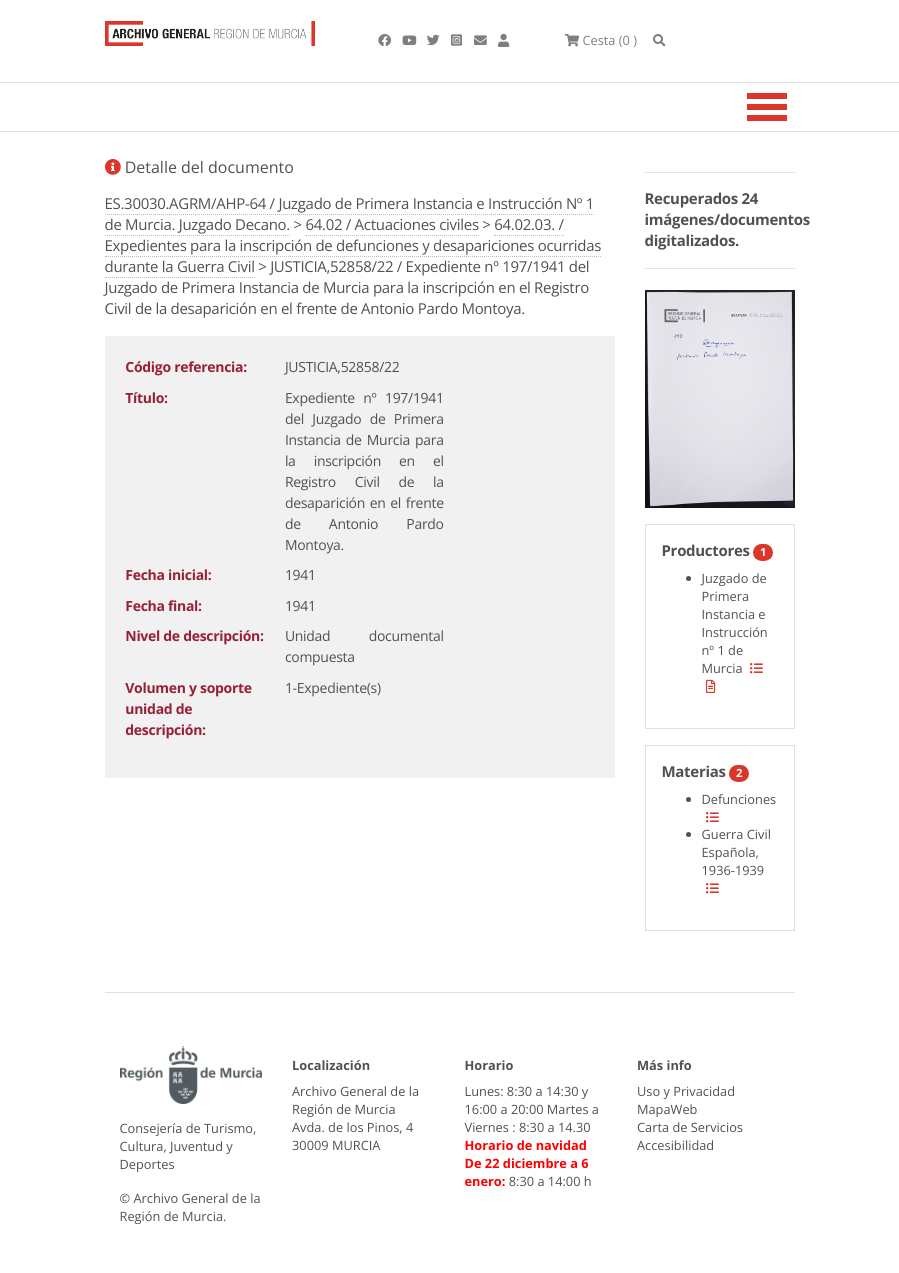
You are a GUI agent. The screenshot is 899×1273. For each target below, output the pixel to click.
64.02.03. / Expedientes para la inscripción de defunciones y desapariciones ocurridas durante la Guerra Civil (353, 246)
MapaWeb (667, 1109)
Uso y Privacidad (686, 1091)
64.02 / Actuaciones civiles (391, 225)
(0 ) (601, 40)
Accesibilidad (675, 1145)
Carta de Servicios (690, 1127)
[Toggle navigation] (792, 107)
